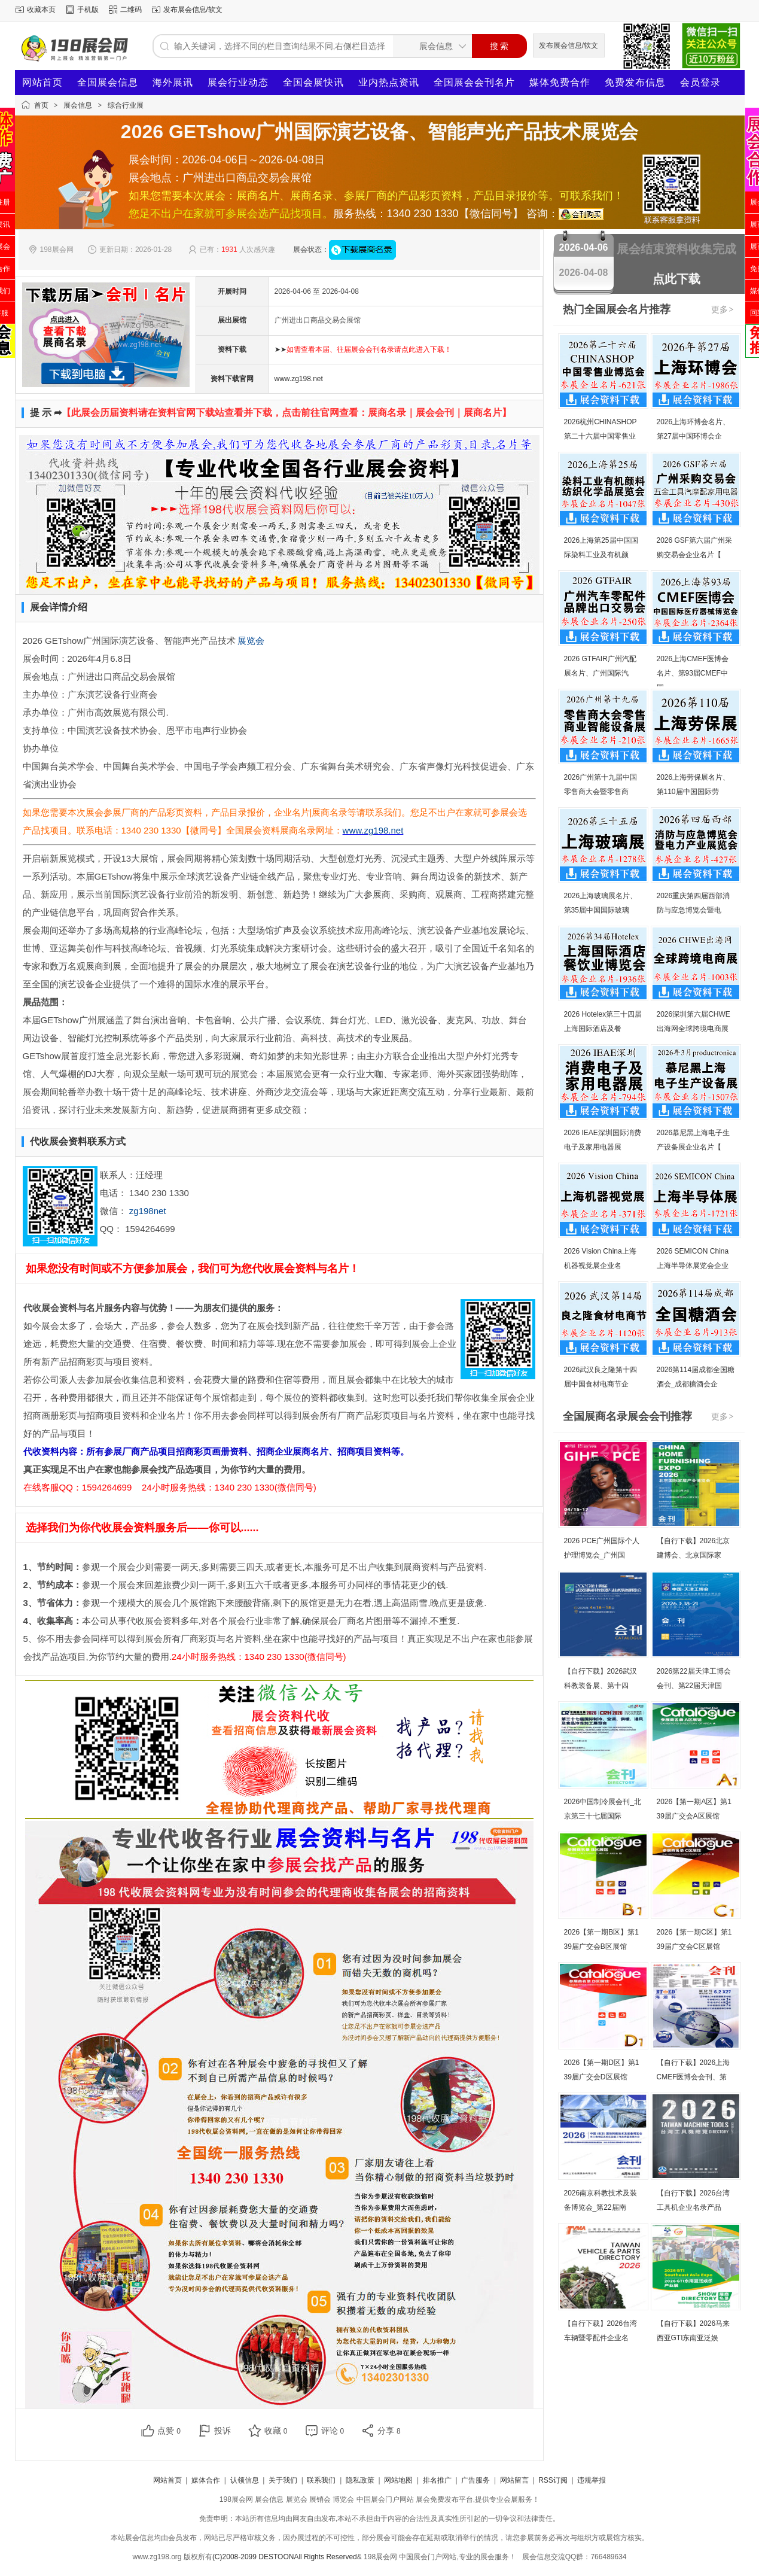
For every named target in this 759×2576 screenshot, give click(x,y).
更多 (723, 309)
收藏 (276, 2430)
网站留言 (514, 2480)
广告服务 (475, 2480)
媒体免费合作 (559, 82)
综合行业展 (126, 105)
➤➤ (363, 349)
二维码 (131, 9)
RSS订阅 (553, 2480)
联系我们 (321, 2480)
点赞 (169, 2430)
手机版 (88, 9)
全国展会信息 (107, 82)
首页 (41, 105)
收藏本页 (41, 9)
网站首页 (42, 82)
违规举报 (591, 2480)
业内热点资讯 (388, 82)
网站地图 (398, 2480)
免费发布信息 (635, 82)
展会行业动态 (238, 82)
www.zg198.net (299, 379)
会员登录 (700, 82)
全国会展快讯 (313, 82)
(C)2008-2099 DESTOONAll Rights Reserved (284, 2557)
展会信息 (77, 105)
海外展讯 (173, 82)
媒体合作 (205, 2480)
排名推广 (437, 2480)
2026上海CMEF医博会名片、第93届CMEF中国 (693, 673)
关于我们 (283, 2480)
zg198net (147, 1211)
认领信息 (244, 2480)
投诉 (222, 2430)
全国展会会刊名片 (474, 82)
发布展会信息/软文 (192, 9)
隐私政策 (360, 2480)
